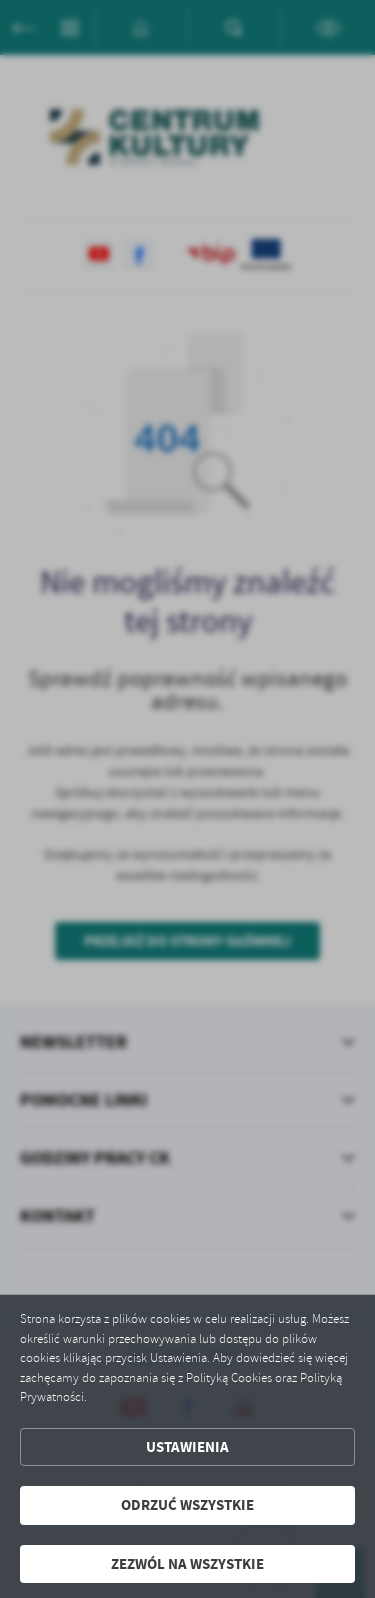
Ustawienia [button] (187, 1447)
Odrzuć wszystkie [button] (187, 1505)
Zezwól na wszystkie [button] (187, 1564)
